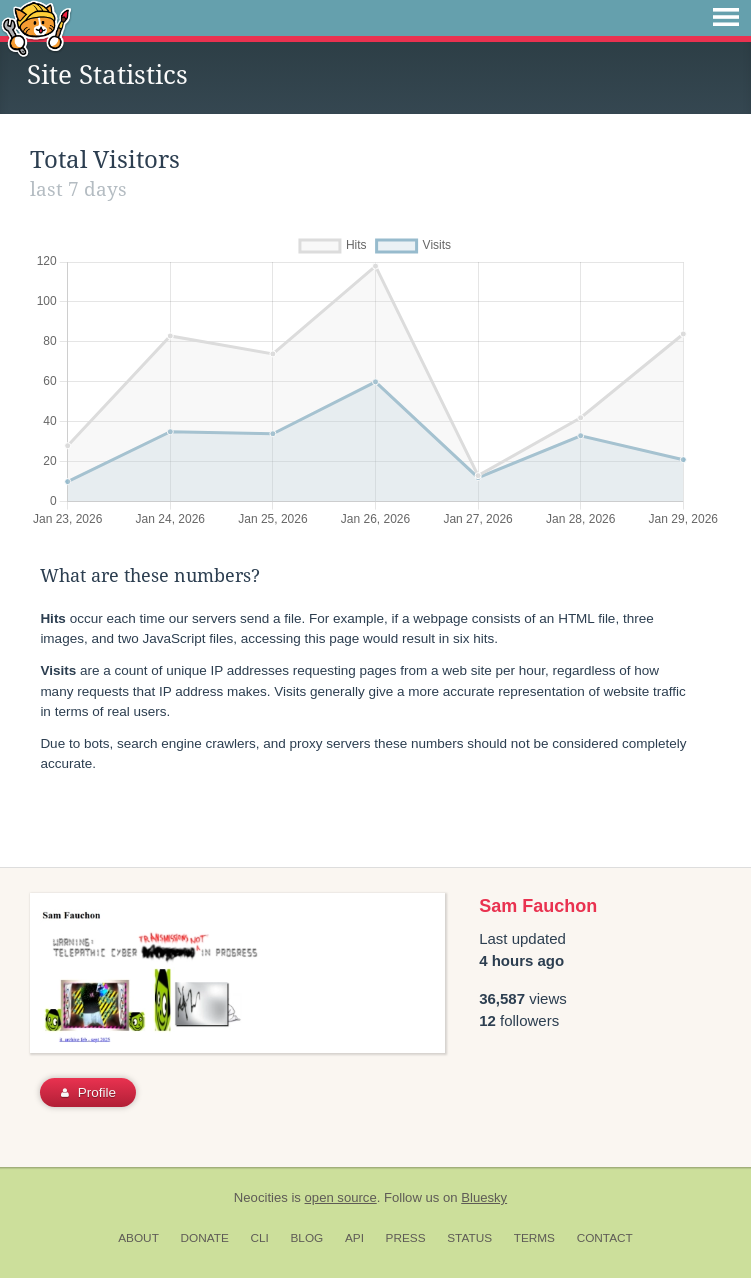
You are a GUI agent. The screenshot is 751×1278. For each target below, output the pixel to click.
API (354, 1238)
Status (469, 1238)
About (138, 1238)
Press (406, 1238)
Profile (88, 1092)
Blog (306, 1238)
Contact (605, 1238)
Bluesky (484, 1197)
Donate (205, 1238)
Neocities (261, 1197)
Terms (534, 1238)
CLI (259, 1238)
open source (341, 1197)
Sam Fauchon (538, 906)
